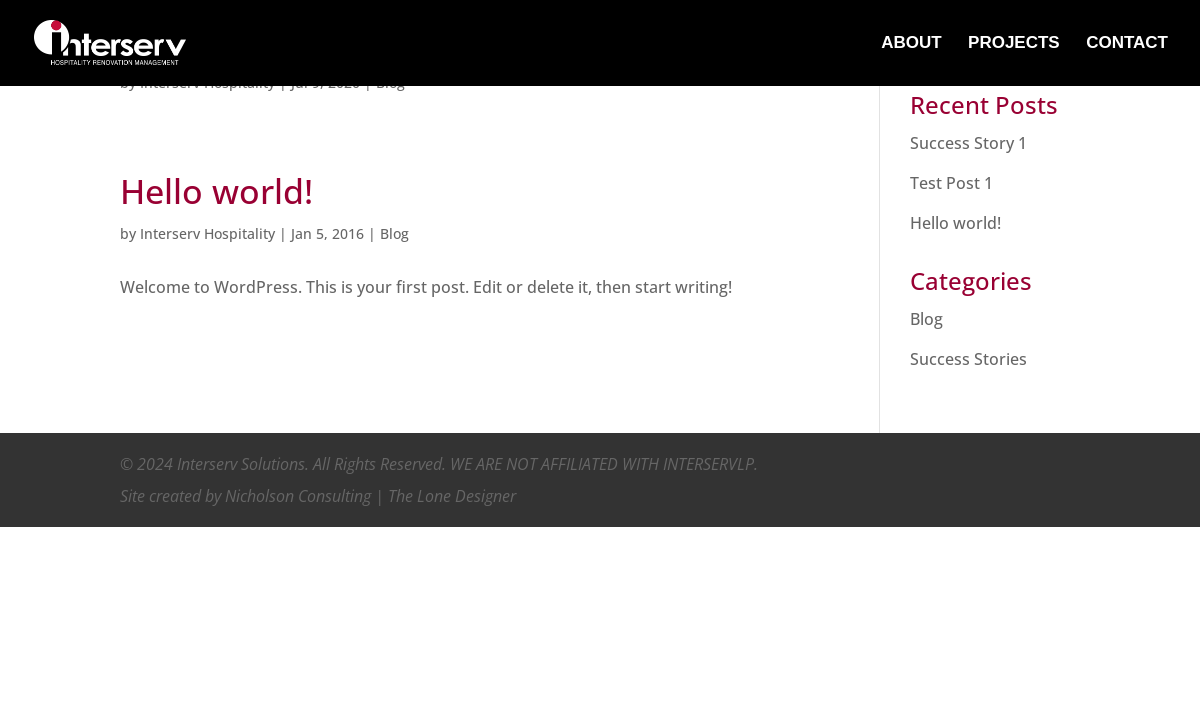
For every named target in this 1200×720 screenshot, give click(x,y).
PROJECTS (1014, 44)
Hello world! (216, 191)
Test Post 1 (951, 183)
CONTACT (1127, 44)
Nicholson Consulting (298, 496)
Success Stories (968, 359)
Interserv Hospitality (207, 233)
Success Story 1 (968, 143)
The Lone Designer (452, 496)
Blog (394, 233)
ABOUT (911, 44)
